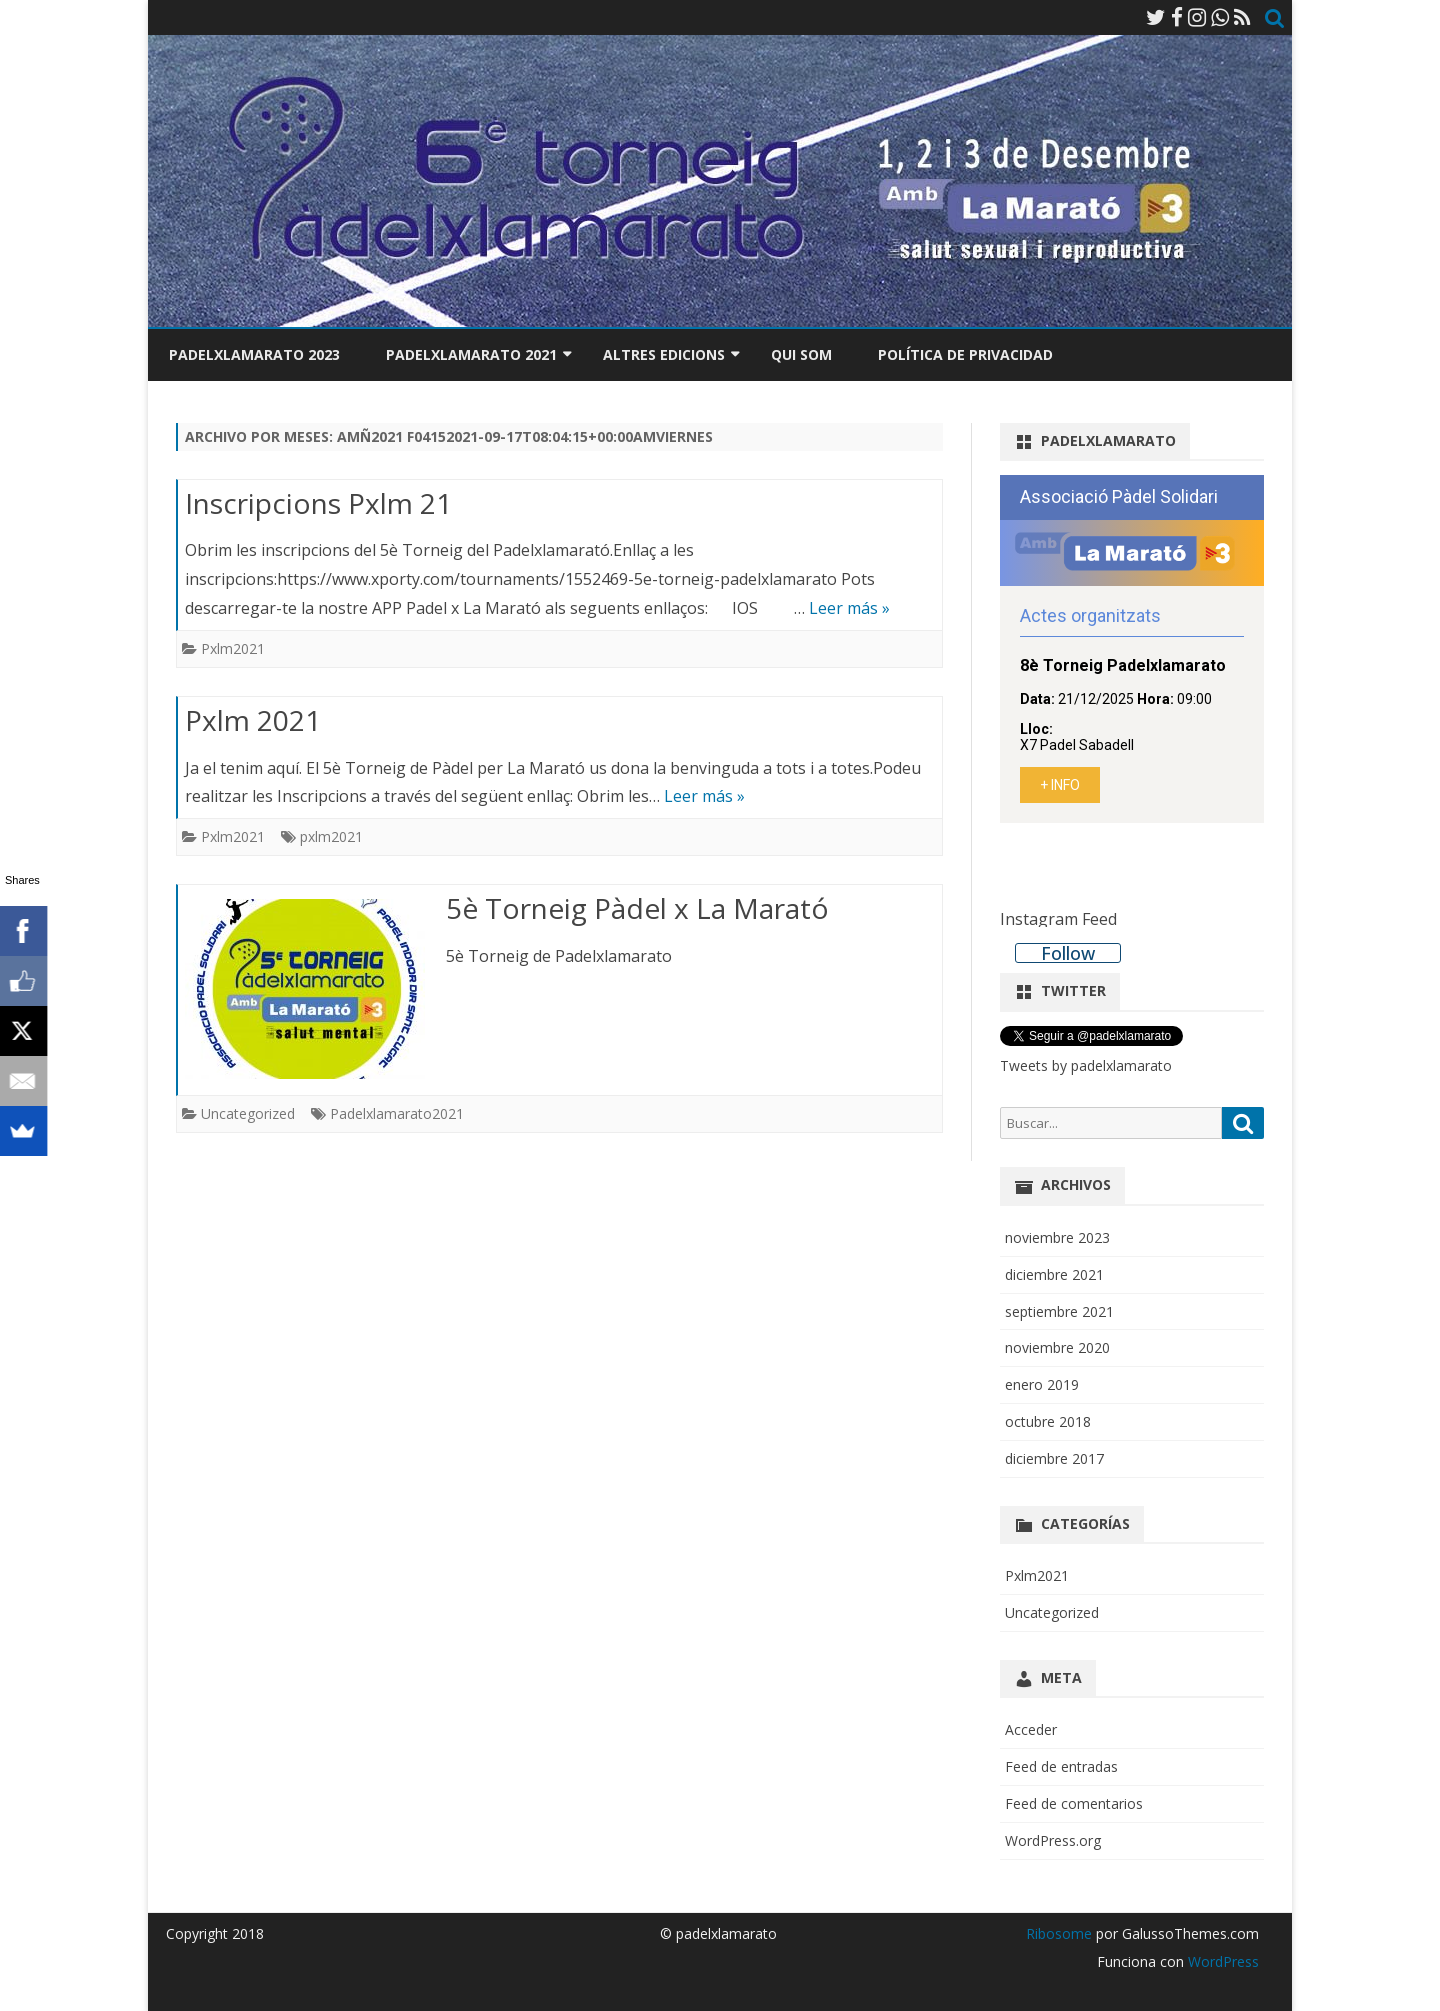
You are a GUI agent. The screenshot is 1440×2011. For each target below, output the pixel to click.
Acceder (1031, 1729)
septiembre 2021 (1059, 1311)
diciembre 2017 (1054, 1458)
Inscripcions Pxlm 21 (318, 503)
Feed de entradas (1061, 1766)
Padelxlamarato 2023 (254, 354)
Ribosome (1059, 1933)
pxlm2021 (331, 836)
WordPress (1221, 1961)
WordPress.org (1053, 1840)
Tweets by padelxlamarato (1086, 1065)
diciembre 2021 (1054, 1274)
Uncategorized (248, 1113)
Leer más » (849, 608)
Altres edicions (664, 354)
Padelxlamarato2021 (397, 1113)
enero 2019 (1042, 1384)
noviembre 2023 (1057, 1237)
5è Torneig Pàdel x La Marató (637, 908)
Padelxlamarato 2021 (471, 354)
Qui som (801, 354)
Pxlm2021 (233, 648)
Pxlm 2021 (253, 720)
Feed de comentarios (1074, 1803)
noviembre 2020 (1057, 1347)
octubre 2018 (1048, 1421)
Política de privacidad (965, 354)
